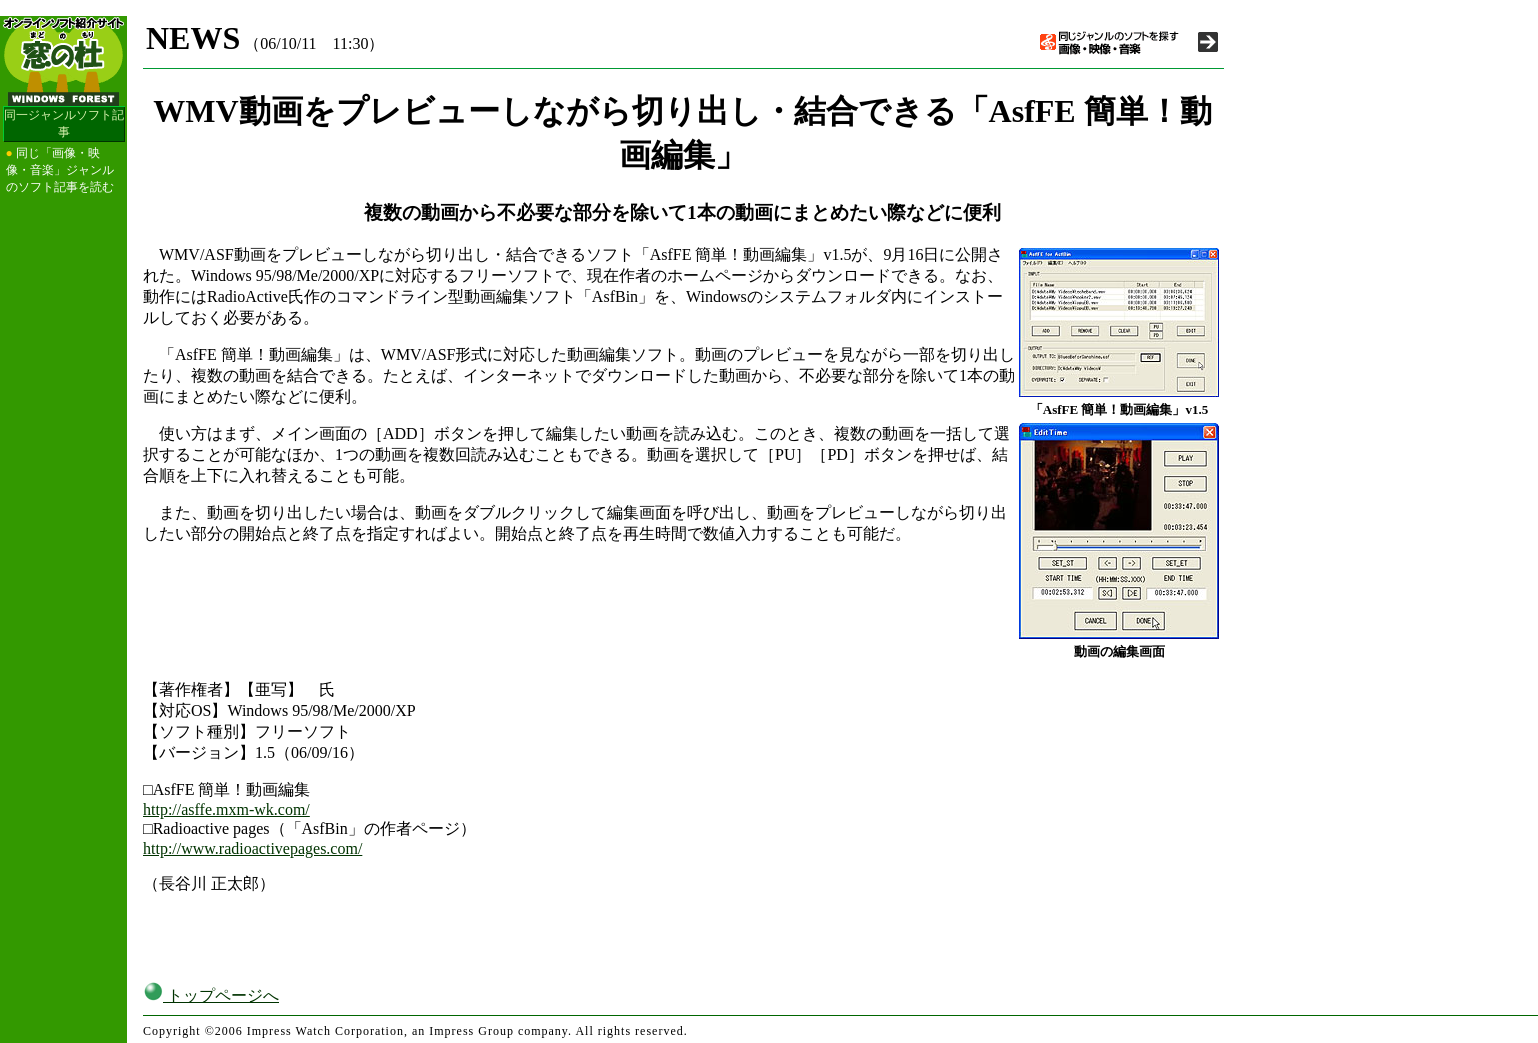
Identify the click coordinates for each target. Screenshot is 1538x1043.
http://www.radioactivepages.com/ (252, 848)
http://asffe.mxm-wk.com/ (226, 809)
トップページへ (211, 995)
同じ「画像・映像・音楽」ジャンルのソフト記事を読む (60, 170)
